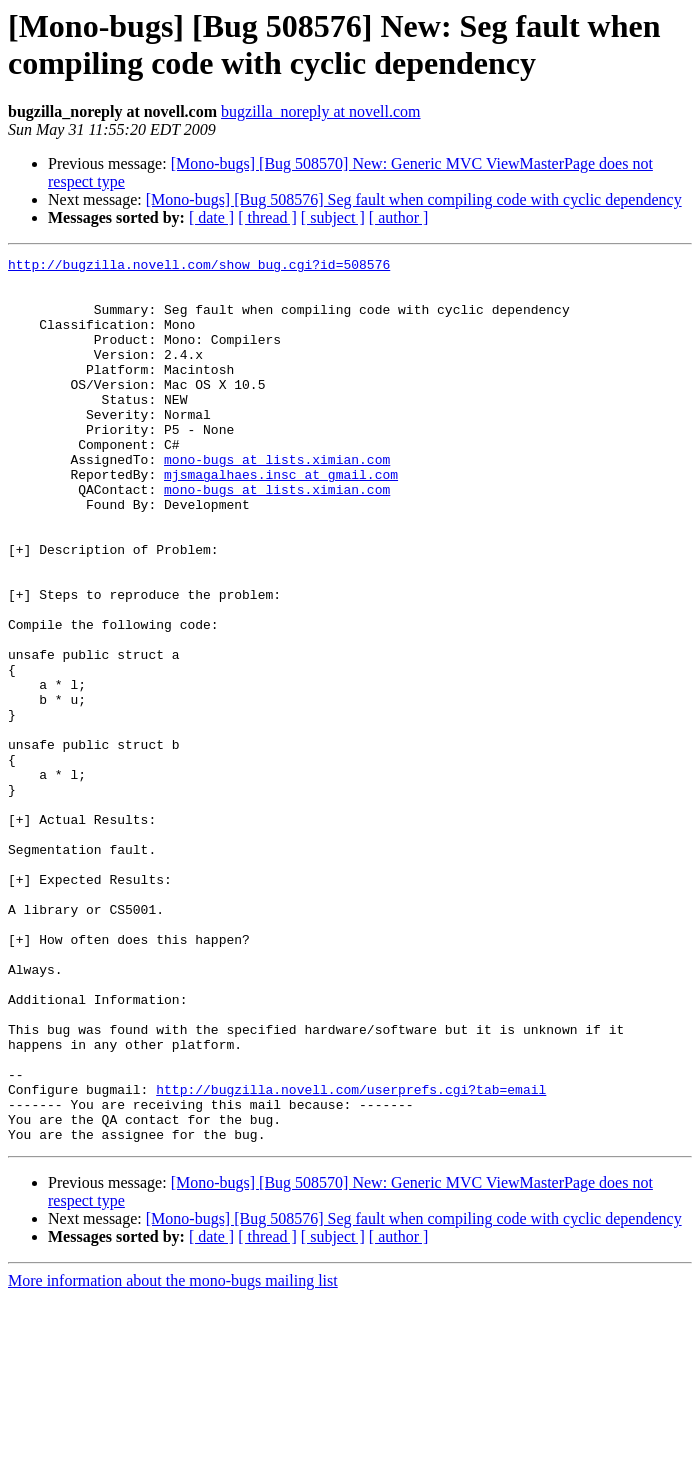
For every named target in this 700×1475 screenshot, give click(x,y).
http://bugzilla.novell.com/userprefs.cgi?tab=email (351, 1257)
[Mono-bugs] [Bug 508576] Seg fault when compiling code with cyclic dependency (414, 199)
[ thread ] (267, 217)
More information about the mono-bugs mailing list (173, 1457)
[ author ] (399, 217)
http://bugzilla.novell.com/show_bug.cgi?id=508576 (199, 267)
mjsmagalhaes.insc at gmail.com (281, 519)
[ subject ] (333, 217)
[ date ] (211, 217)
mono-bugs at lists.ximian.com (277, 501)
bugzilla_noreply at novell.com (321, 111)
